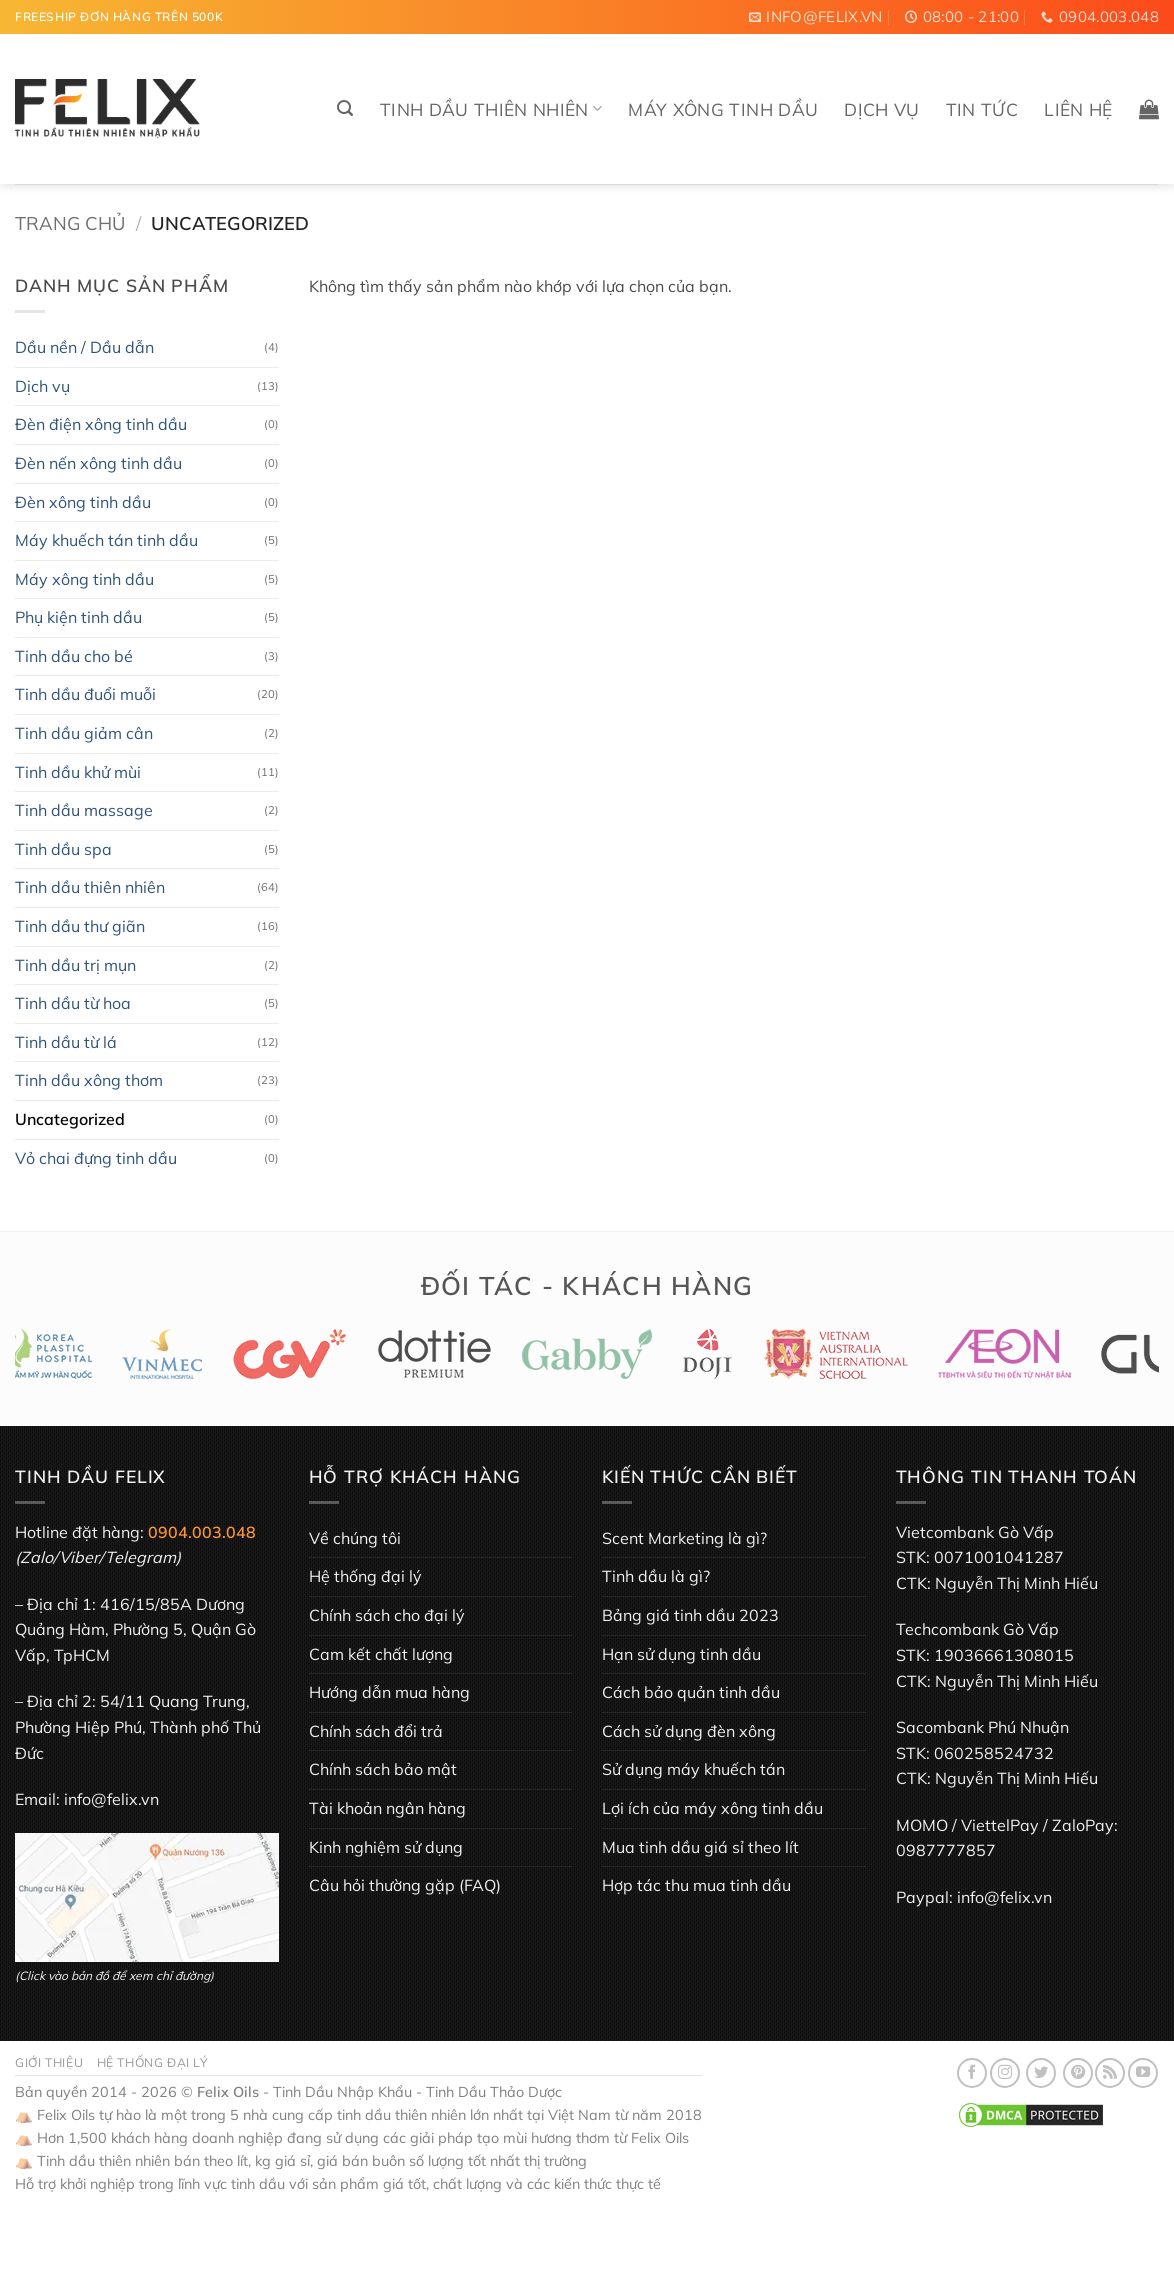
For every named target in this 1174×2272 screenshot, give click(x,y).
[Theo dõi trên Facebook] (972, 2073)
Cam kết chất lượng (381, 1654)
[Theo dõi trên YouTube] (1143, 2073)
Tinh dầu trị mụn (75, 965)
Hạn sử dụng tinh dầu (681, 1654)
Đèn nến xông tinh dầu (98, 463)
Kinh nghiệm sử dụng (386, 1847)
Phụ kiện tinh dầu (78, 617)
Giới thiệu (49, 2062)
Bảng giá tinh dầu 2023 (690, 1615)
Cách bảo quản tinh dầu (691, 1692)
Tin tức (982, 109)
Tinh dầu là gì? (656, 1576)
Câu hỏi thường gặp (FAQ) (405, 1885)
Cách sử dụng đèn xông (689, 1731)
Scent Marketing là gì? (684, 1538)
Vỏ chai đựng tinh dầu (96, 1158)
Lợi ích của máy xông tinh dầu (712, 1808)
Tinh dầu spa (63, 849)
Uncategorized (70, 1119)
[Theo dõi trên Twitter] (1041, 2073)
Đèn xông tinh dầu (83, 502)
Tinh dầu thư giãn (80, 926)
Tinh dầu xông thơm (89, 1080)
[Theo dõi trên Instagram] (1005, 2073)
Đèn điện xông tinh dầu (101, 424)
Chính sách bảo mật (383, 1769)
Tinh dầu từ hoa (73, 1003)
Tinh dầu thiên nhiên (491, 109)
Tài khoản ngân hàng (387, 1808)
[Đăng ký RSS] (1110, 2073)
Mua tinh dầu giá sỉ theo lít (700, 1847)
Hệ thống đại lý (365, 1576)
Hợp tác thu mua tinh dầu (696, 1885)
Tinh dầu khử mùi (78, 772)
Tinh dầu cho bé (74, 656)
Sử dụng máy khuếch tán (693, 1769)
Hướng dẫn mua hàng (389, 1692)
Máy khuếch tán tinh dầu (106, 540)
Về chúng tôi (355, 1538)
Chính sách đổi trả (376, 1731)
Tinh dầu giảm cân (84, 733)
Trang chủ (70, 223)
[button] (345, 108)
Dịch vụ (881, 109)
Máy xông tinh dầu (723, 109)
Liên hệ (1078, 109)
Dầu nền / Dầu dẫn (84, 347)
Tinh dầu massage (84, 810)
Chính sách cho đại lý (387, 1615)
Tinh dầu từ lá (66, 1042)
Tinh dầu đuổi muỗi (85, 694)
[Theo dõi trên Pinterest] (1078, 2073)
